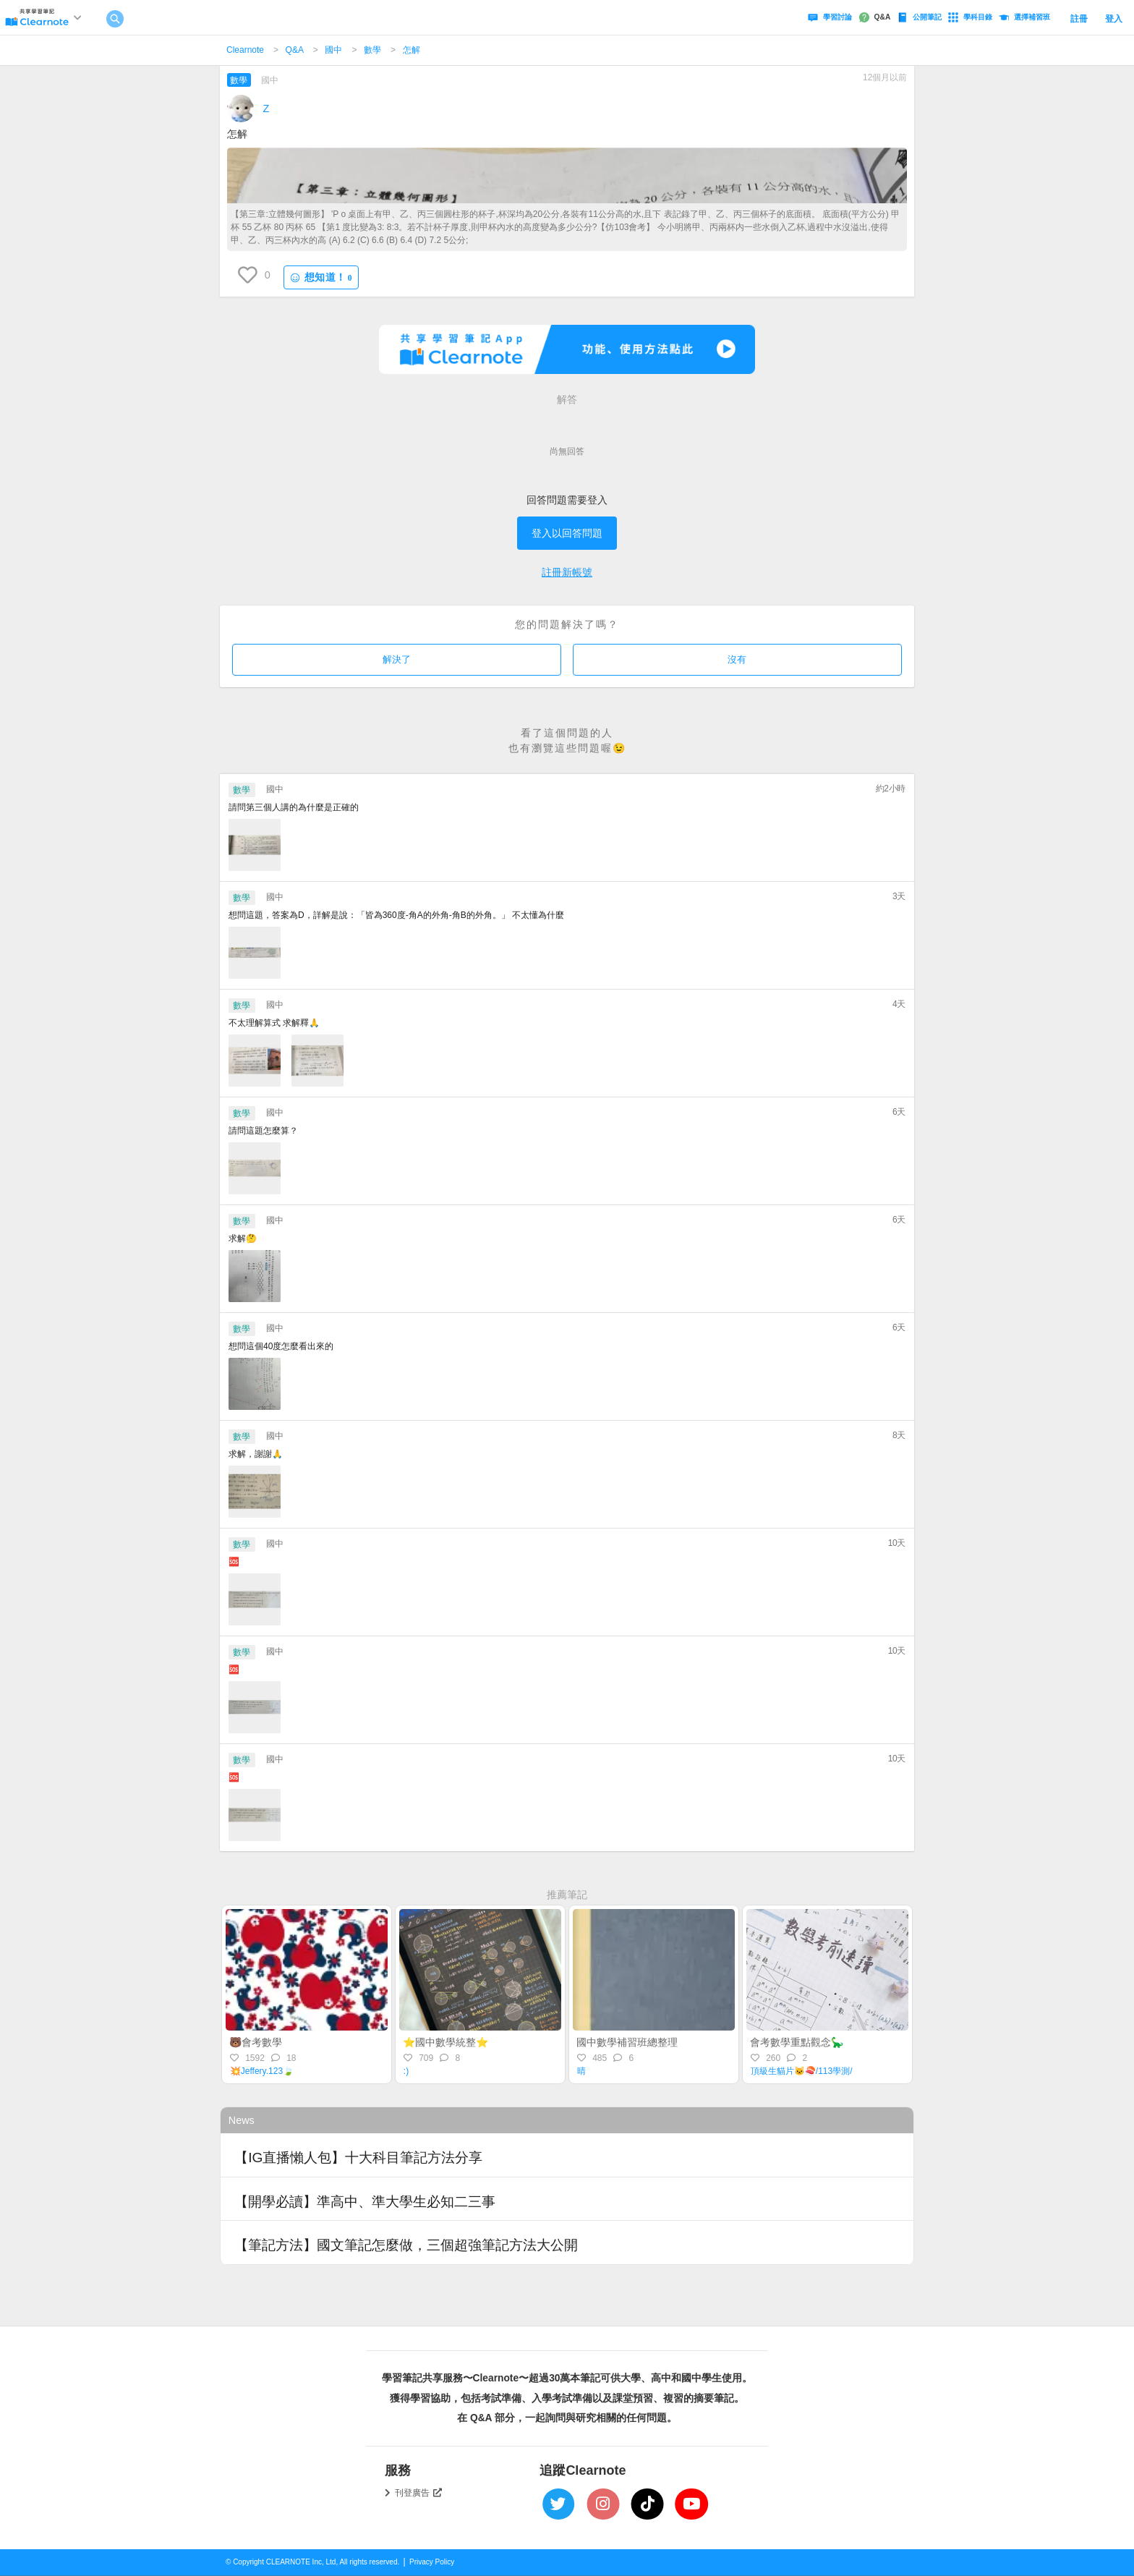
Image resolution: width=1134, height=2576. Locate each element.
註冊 (1079, 19)
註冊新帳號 (567, 572)
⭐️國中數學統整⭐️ (445, 2042)
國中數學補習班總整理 (627, 2042)
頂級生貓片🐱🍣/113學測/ (802, 2071)
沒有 (737, 659)
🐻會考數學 (255, 2042)
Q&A (295, 50)
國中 (333, 50)
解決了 (397, 659)
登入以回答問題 (567, 533)
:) (406, 2071)
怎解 (411, 50)
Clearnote (245, 50)
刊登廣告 (419, 2493)
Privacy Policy (431, 2562)
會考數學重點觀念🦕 (796, 2042)
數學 (372, 50)
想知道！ (321, 277)
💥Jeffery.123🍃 (262, 2071)
